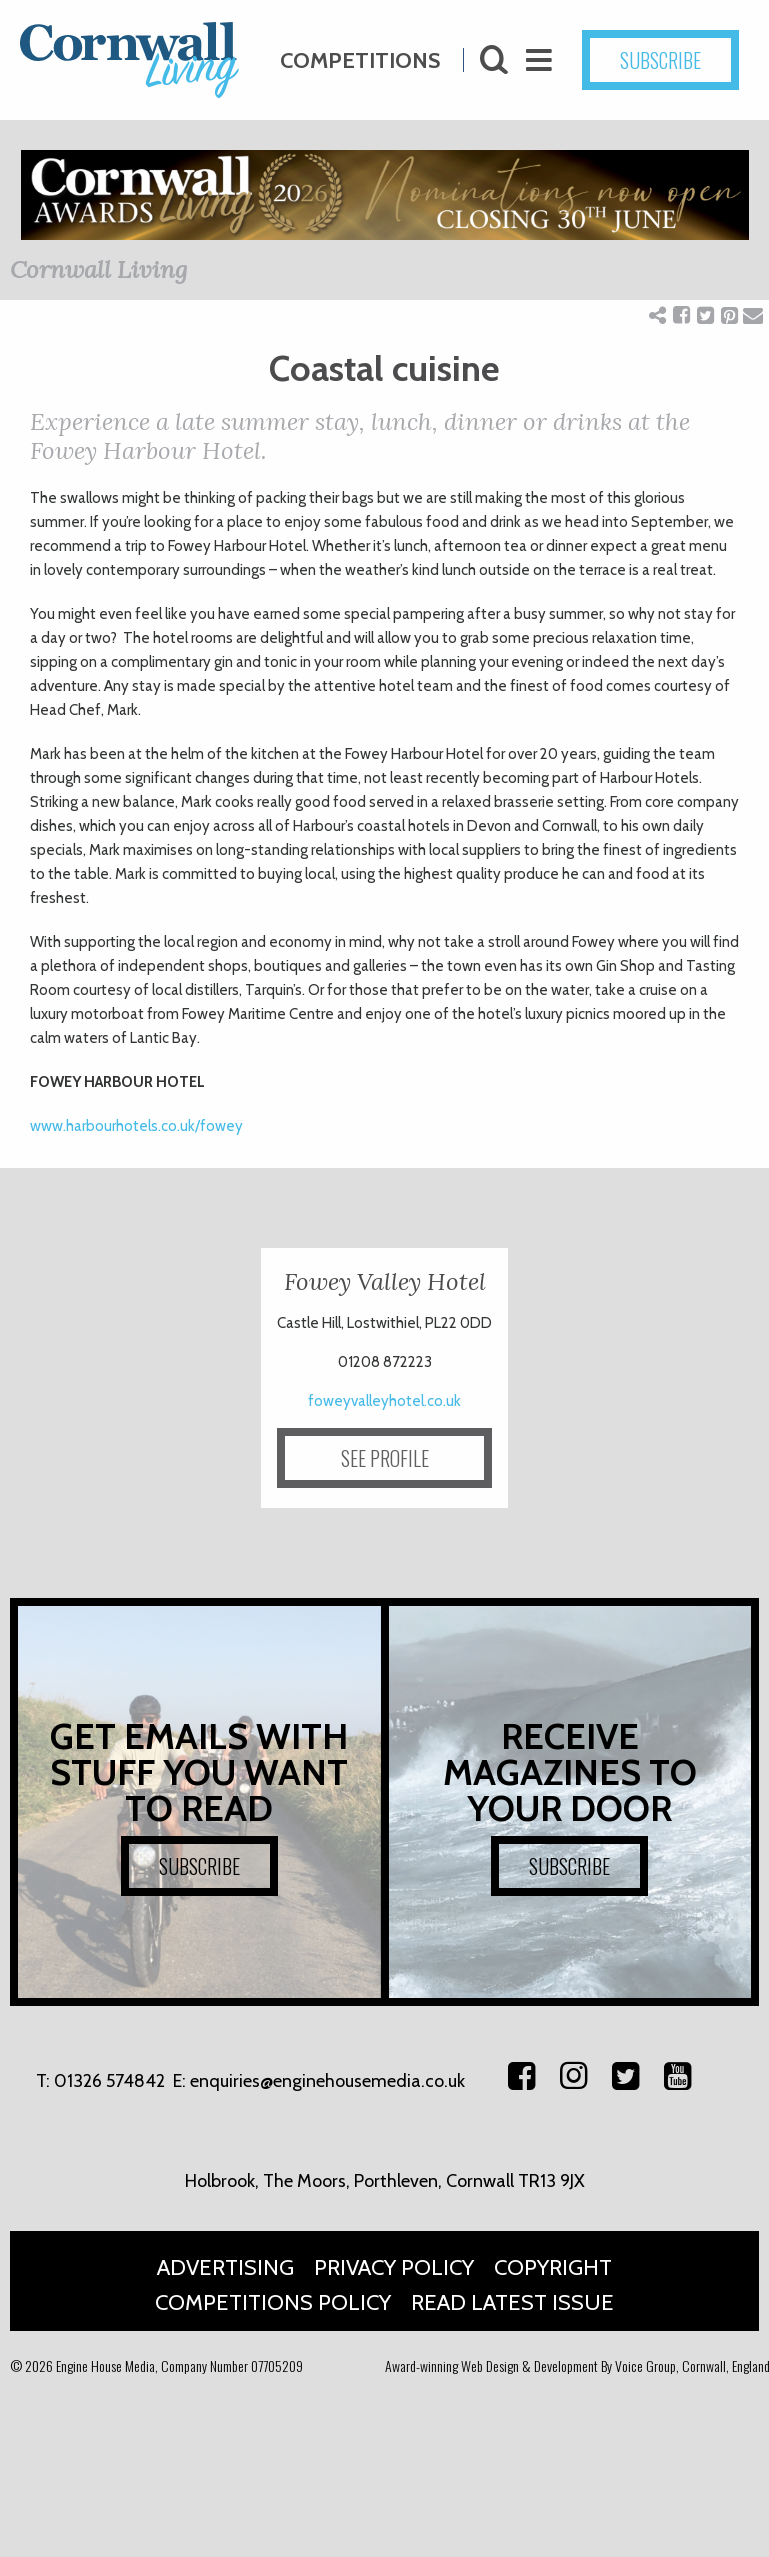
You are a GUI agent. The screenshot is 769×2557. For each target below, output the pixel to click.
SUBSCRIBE (687, 60)
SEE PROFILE (385, 1458)
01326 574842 (109, 2081)
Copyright (553, 2267)
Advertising (225, 2267)
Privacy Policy (394, 2267)
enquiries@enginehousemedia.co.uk (327, 2081)
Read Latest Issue (512, 2302)
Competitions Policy (273, 2302)
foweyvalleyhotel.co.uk (384, 1401)
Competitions (360, 55)
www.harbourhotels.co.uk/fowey (138, 1126)
